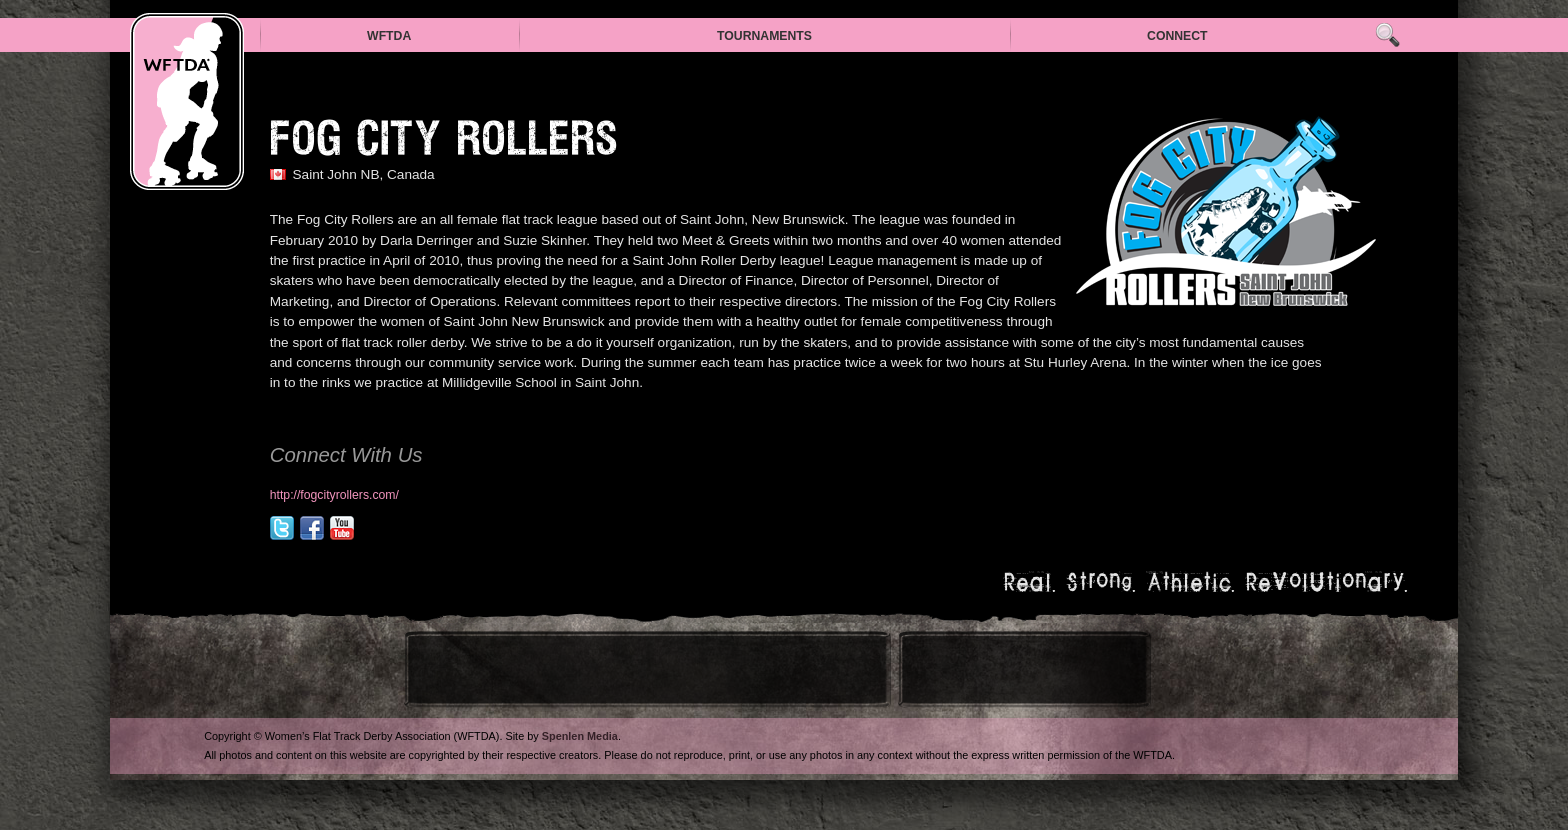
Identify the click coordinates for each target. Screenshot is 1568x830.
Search (1387, 35)
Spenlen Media (580, 736)
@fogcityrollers (282, 528)
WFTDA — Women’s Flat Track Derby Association (187, 101)
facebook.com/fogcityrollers (312, 528)
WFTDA (389, 36)
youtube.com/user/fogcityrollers (342, 528)
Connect (1177, 36)
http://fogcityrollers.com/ (334, 495)
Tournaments (764, 36)
